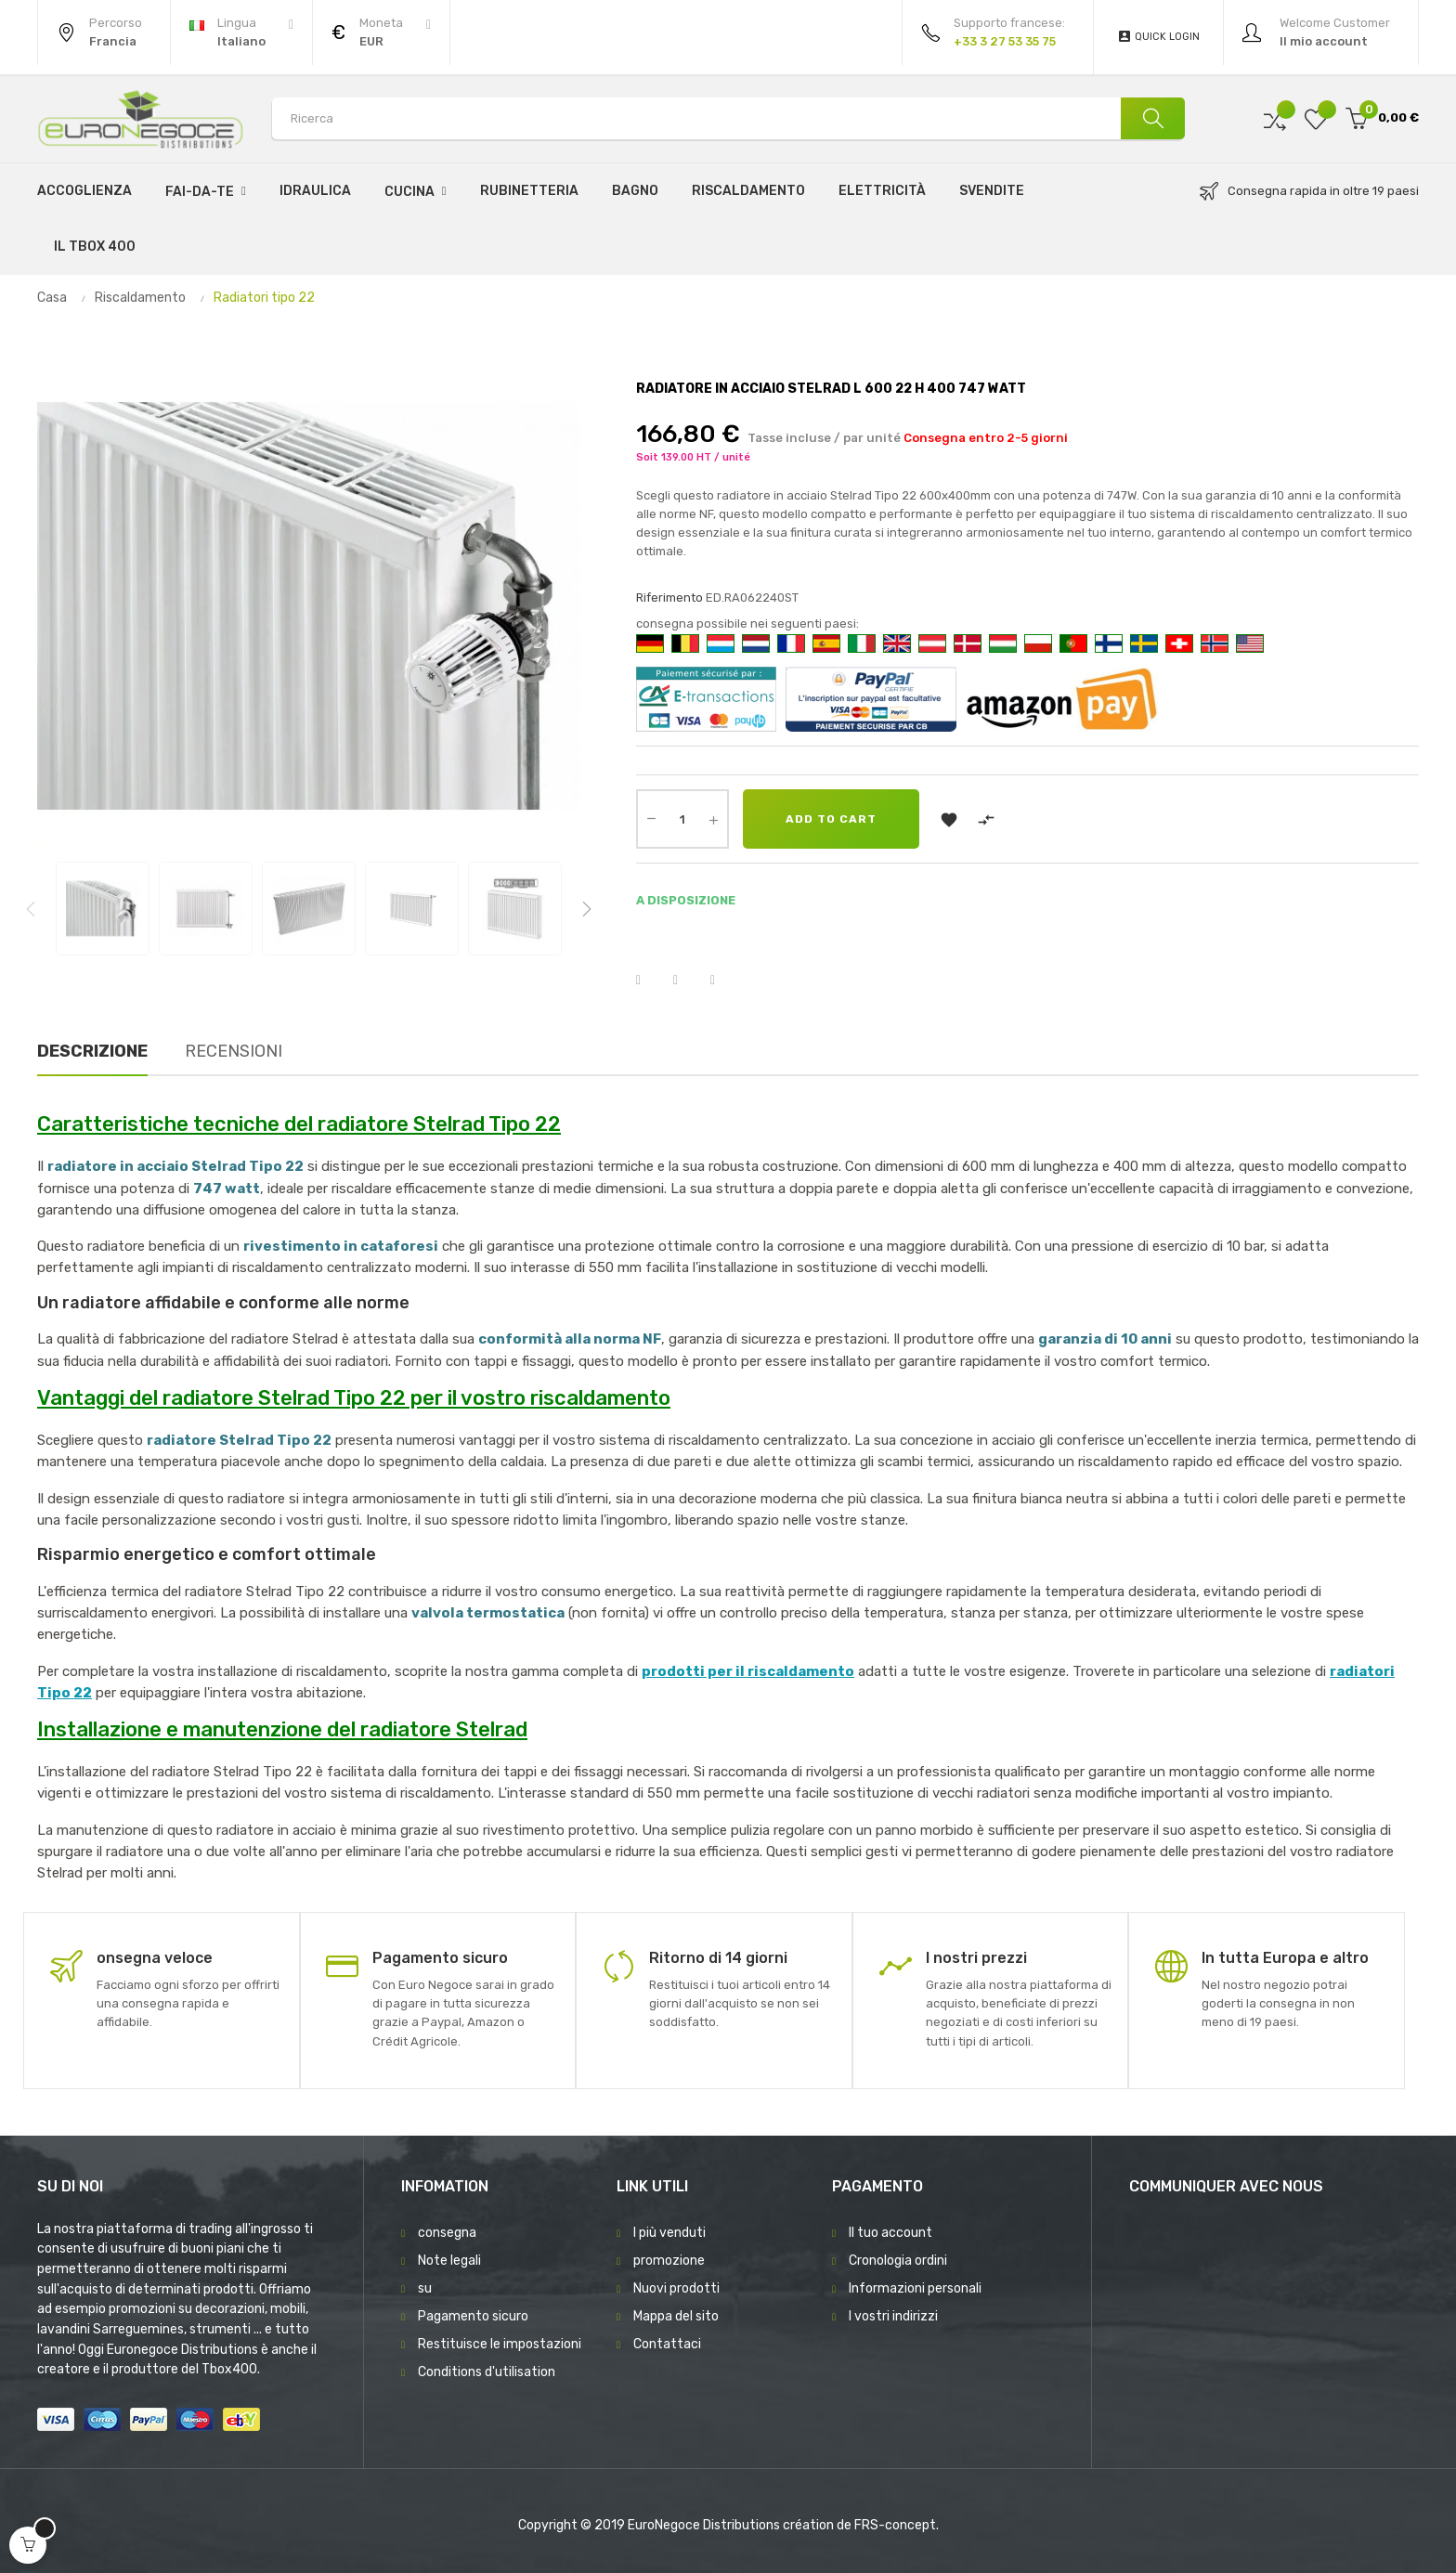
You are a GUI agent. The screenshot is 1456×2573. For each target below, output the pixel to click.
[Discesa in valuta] (381, 32)
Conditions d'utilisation (486, 2372)
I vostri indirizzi (893, 2316)
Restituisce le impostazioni (499, 2344)
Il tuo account (890, 2233)
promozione (669, 2260)
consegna (447, 2233)
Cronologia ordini (898, 2260)
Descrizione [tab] (92, 1051)
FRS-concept (895, 2525)
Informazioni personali (915, 2288)
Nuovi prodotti (676, 2288)
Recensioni (233, 1051)
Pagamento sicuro (473, 2316)
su (425, 2288)
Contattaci (667, 2344)
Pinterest (724, 980)
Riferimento (669, 597)
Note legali (449, 2260)
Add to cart (831, 818)
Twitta (687, 980)
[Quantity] (682, 819)
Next (587, 909)
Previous (30, 909)
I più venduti (669, 2233)
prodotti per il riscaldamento (748, 1671)
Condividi (650, 980)
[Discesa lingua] (241, 32)
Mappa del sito (676, 2316)
